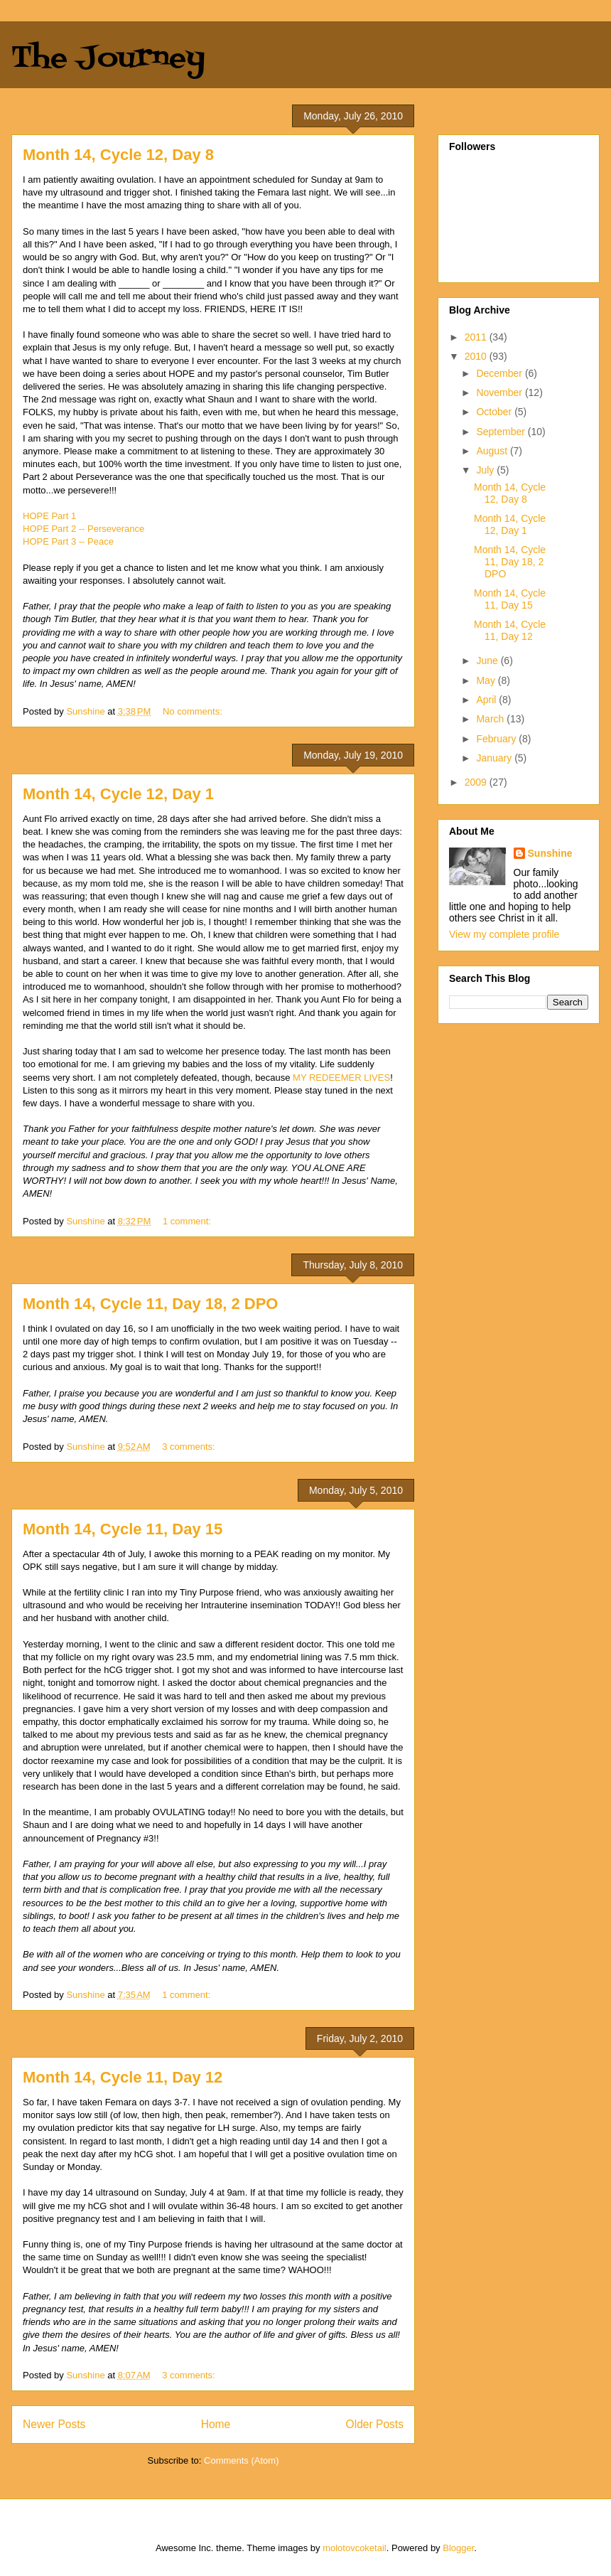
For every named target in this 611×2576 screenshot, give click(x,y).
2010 (477, 356)
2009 (477, 782)
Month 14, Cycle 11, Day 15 (122, 1529)
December (500, 373)
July (486, 470)
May (486, 680)
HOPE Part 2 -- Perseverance (83, 528)
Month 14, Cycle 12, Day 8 (118, 155)
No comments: (194, 711)
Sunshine (550, 853)
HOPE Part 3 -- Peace (68, 541)
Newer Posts (54, 2424)
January (495, 758)
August (492, 450)
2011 (477, 337)
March (491, 719)
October (495, 411)
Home (216, 2424)
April (487, 699)
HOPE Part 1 (49, 516)
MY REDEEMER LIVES (341, 1077)
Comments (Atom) (241, 2460)
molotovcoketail (354, 2548)
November (500, 392)
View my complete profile (504, 934)
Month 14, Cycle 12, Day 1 (118, 794)
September (501, 431)
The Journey (108, 58)
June (488, 660)
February (497, 738)
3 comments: (189, 1446)
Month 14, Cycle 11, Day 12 (122, 2077)
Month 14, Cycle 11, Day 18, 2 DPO (150, 1304)
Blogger (458, 2548)
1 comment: (188, 1221)
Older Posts (375, 2424)
